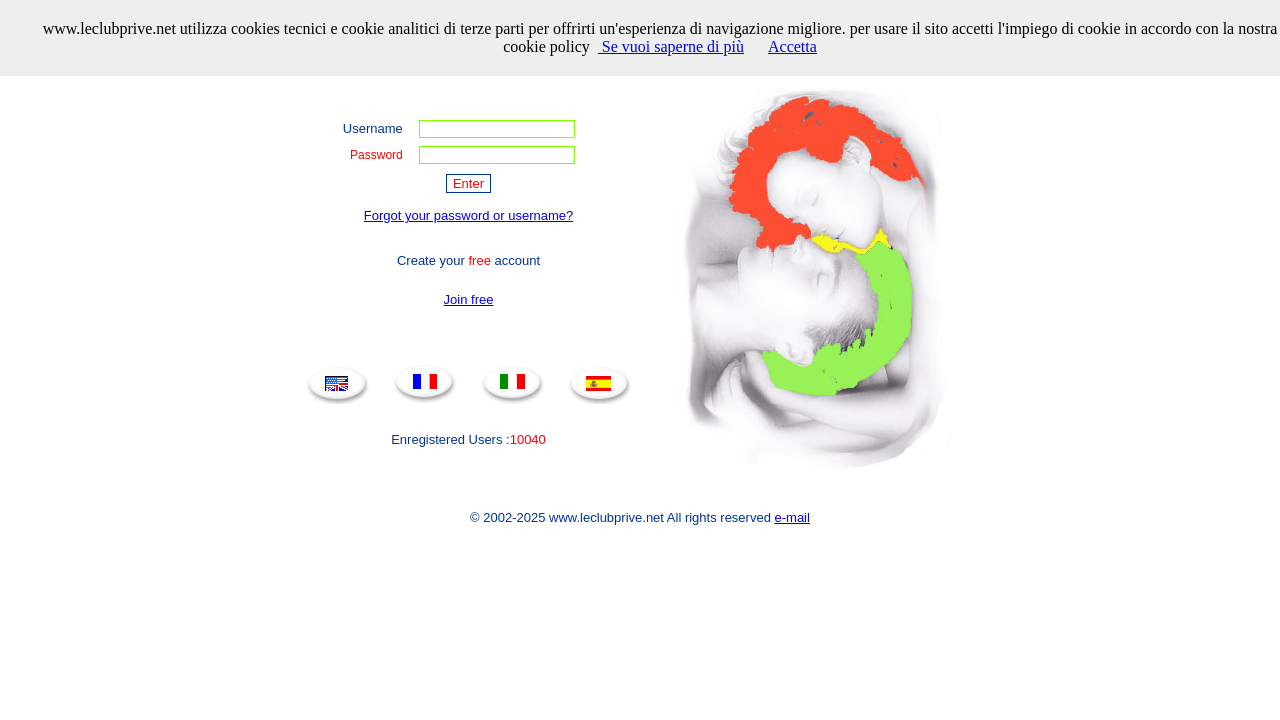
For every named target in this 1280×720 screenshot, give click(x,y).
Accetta (792, 46)
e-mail (792, 517)
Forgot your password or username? (469, 215)
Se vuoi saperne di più (671, 46)
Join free (469, 299)
